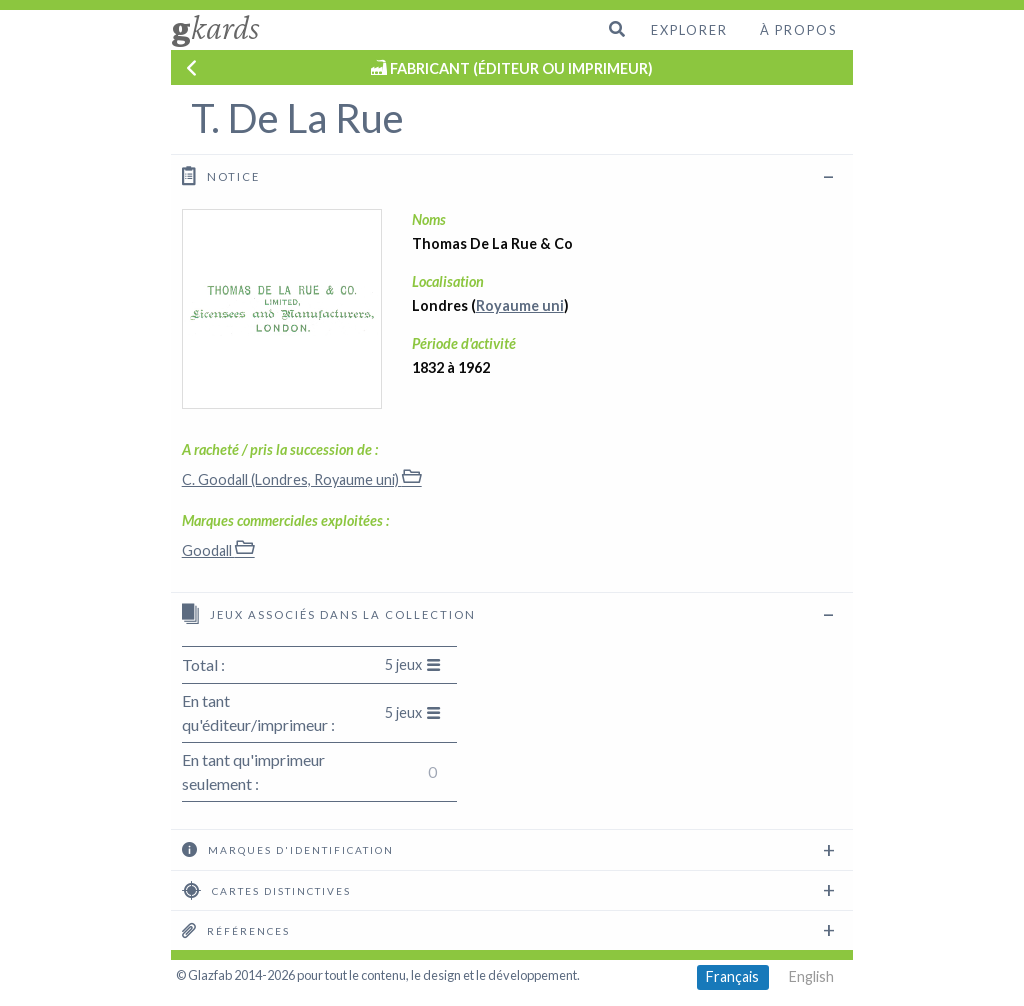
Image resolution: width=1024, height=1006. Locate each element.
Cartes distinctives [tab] (266, 890)
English (811, 976)
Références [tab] (236, 930)
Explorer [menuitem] (689, 30)
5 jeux (413, 664)
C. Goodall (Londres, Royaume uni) (302, 479)
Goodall (218, 550)
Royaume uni (520, 305)
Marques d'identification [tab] (288, 849)
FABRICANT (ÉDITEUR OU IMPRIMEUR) (521, 68)
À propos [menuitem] (798, 30)
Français (732, 976)
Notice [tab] (221, 175)
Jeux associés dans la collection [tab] (329, 613)
